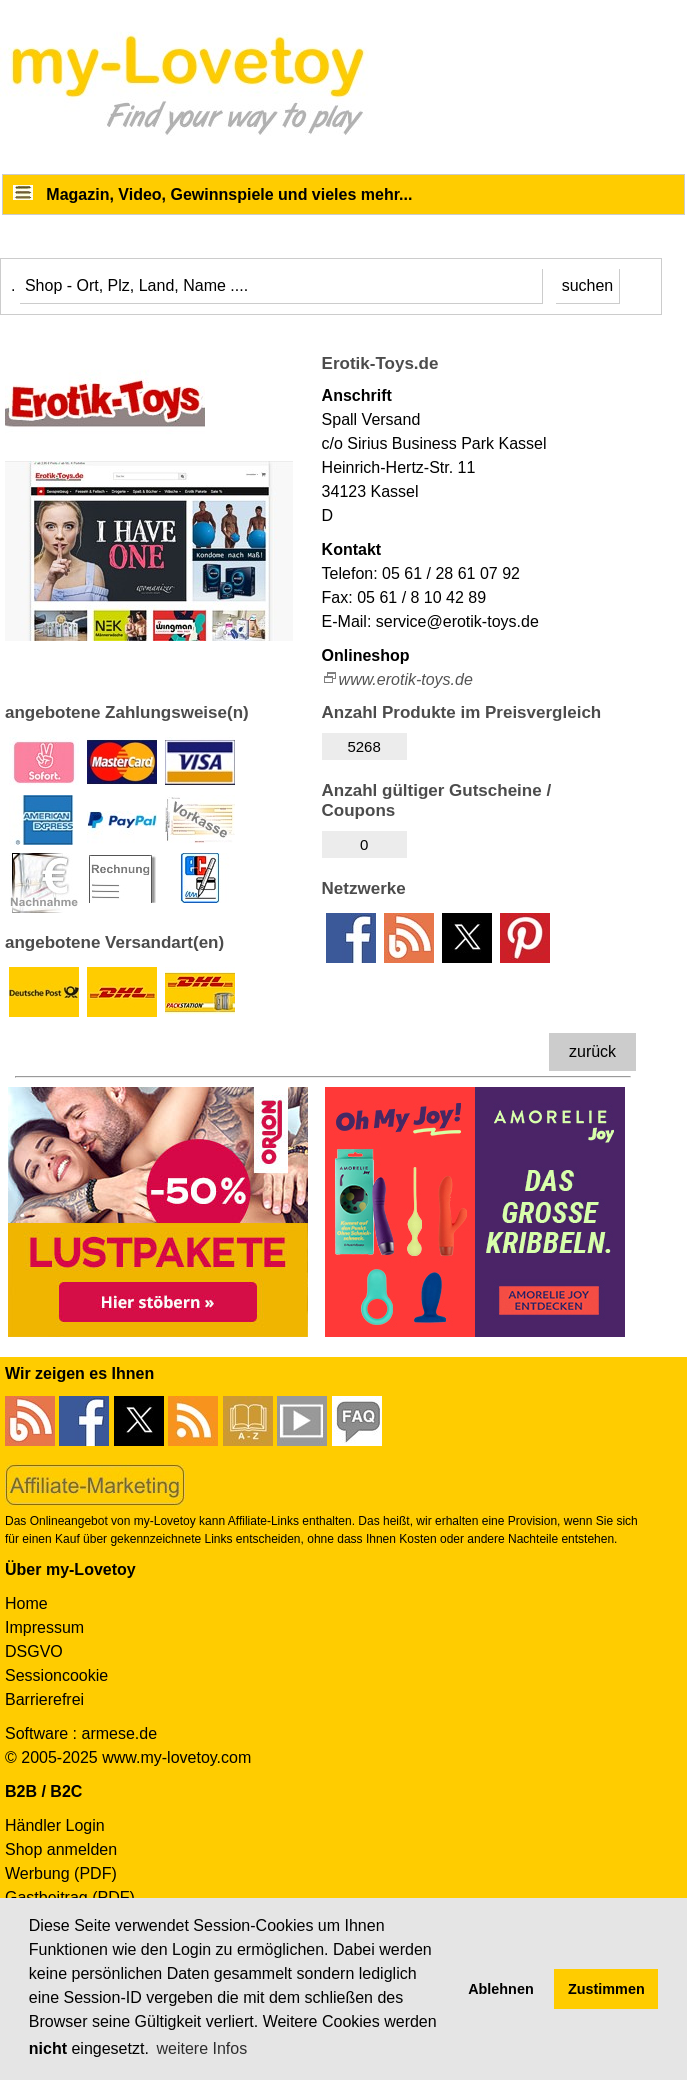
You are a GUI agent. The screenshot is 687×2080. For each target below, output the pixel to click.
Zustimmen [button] (606, 1989)
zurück (592, 1051)
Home (26, 1603)
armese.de (119, 1733)
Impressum (44, 1627)
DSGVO (34, 1651)
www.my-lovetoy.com (176, 1757)
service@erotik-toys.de (457, 621)
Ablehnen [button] (501, 1989)
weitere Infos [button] (201, 2048)
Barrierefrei (44, 1699)
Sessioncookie (56, 1675)
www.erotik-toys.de (406, 679)
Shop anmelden (61, 1849)
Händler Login (55, 1825)
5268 (363, 746)
